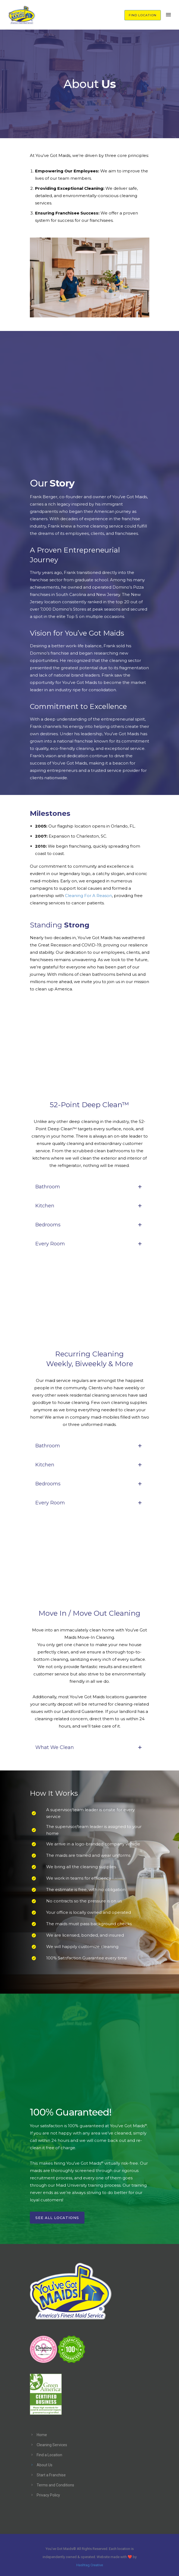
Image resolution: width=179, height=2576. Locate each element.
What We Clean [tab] (89, 1747)
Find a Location (49, 2455)
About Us (44, 2465)
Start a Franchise (51, 2475)
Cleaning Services (52, 2445)
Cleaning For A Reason (88, 895)
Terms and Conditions (55, 2485)
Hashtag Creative (89, 2565)
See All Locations (57, 2217)
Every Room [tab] (89, 1244)
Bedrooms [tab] (89, 1225)
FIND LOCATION (142, 15)
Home (42, 2435)
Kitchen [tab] (89, 1206)
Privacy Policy (48, 2495)
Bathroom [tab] (89, 1187)
